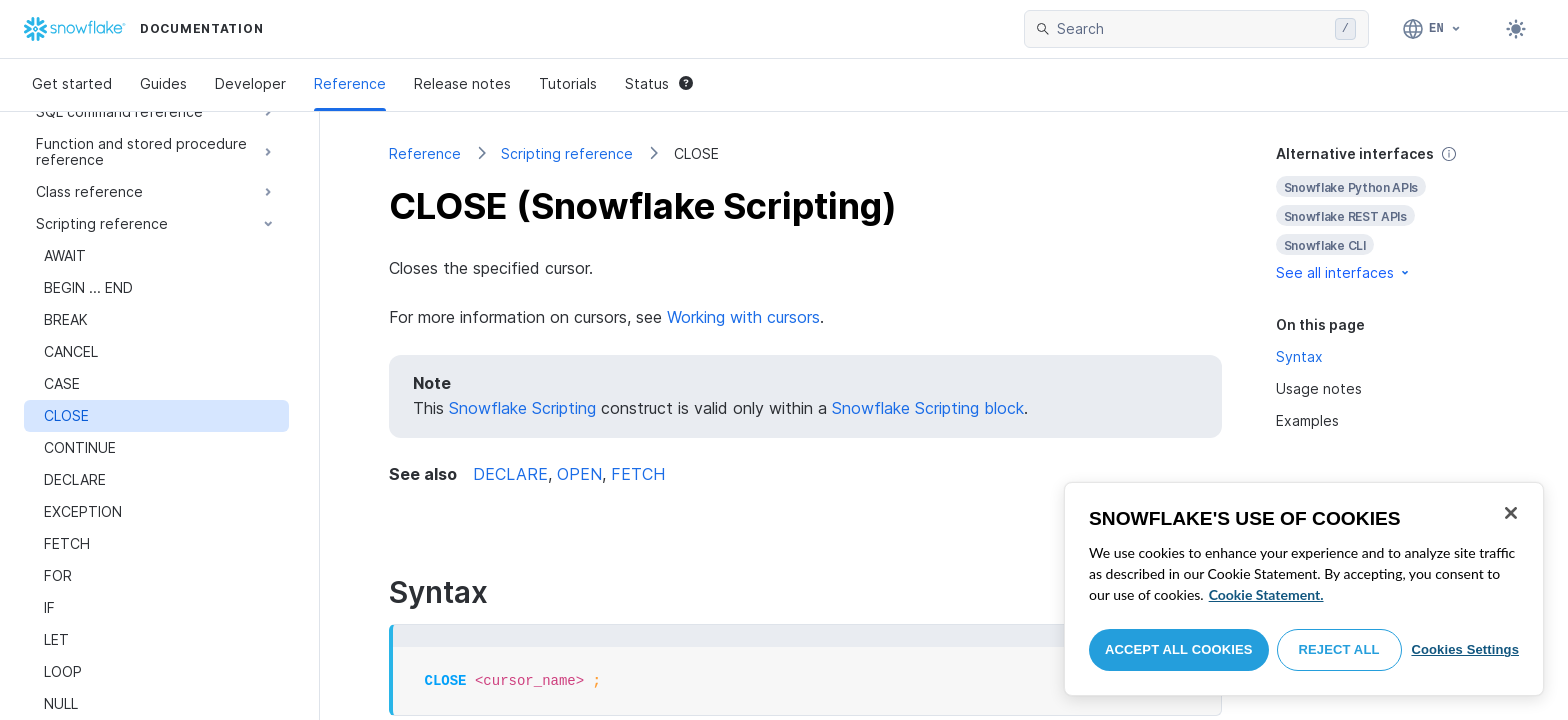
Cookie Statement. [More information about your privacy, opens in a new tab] (1266, 594)
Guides (163, 83)
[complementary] (1388, 213)
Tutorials (568, 83)
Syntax (1299, 356)
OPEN (579, 474)
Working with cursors (743, 317)
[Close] (1511, 513)
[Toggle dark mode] (1516, 29)
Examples (1307, 420)
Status (659, 83)
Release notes (462, 83)
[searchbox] (1192, 29)
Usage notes (1319, 388)
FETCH (638, 474)
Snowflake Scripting (522, 408)
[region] (1304, 589)
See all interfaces (1344, 272)
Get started (72, 83)
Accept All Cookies (1179, 649)
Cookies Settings (1465, 649)
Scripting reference (567, 153)
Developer (250, 83)
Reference (350, 83)
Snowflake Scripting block (928, 408)
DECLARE (510, 474)
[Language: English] (1432, 29)
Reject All (1339, 649)
